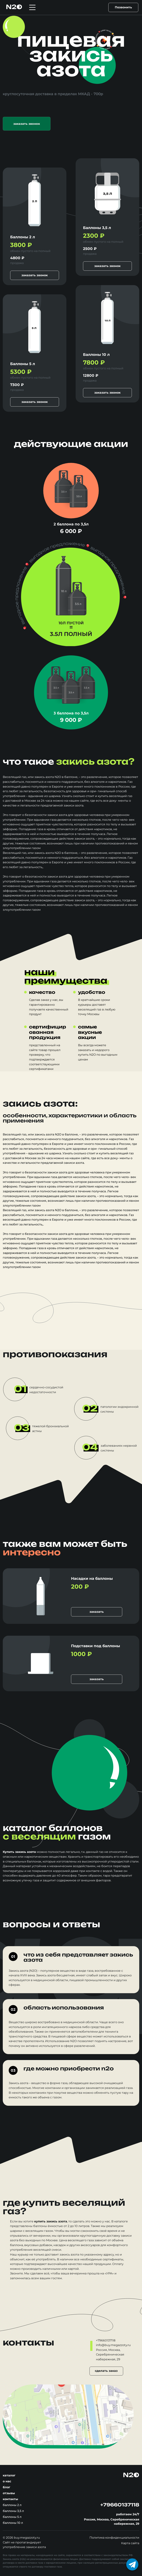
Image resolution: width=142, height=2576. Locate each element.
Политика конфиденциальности (114, 2537)
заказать (96, 1611)
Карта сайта (130, 2543)
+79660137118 (105, 2340)
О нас (7, 2481)
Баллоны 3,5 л (13, 2511)
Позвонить (123, 7)
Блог (6, 2487)
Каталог (9, 2475)
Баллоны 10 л (13, 2523)
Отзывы (9, 2493)
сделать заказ (107, 2371)
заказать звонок (24, 123)
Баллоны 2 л (12, 2505)
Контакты (10, 2499)
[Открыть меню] (32, 7)
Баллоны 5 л (12, 2517)
